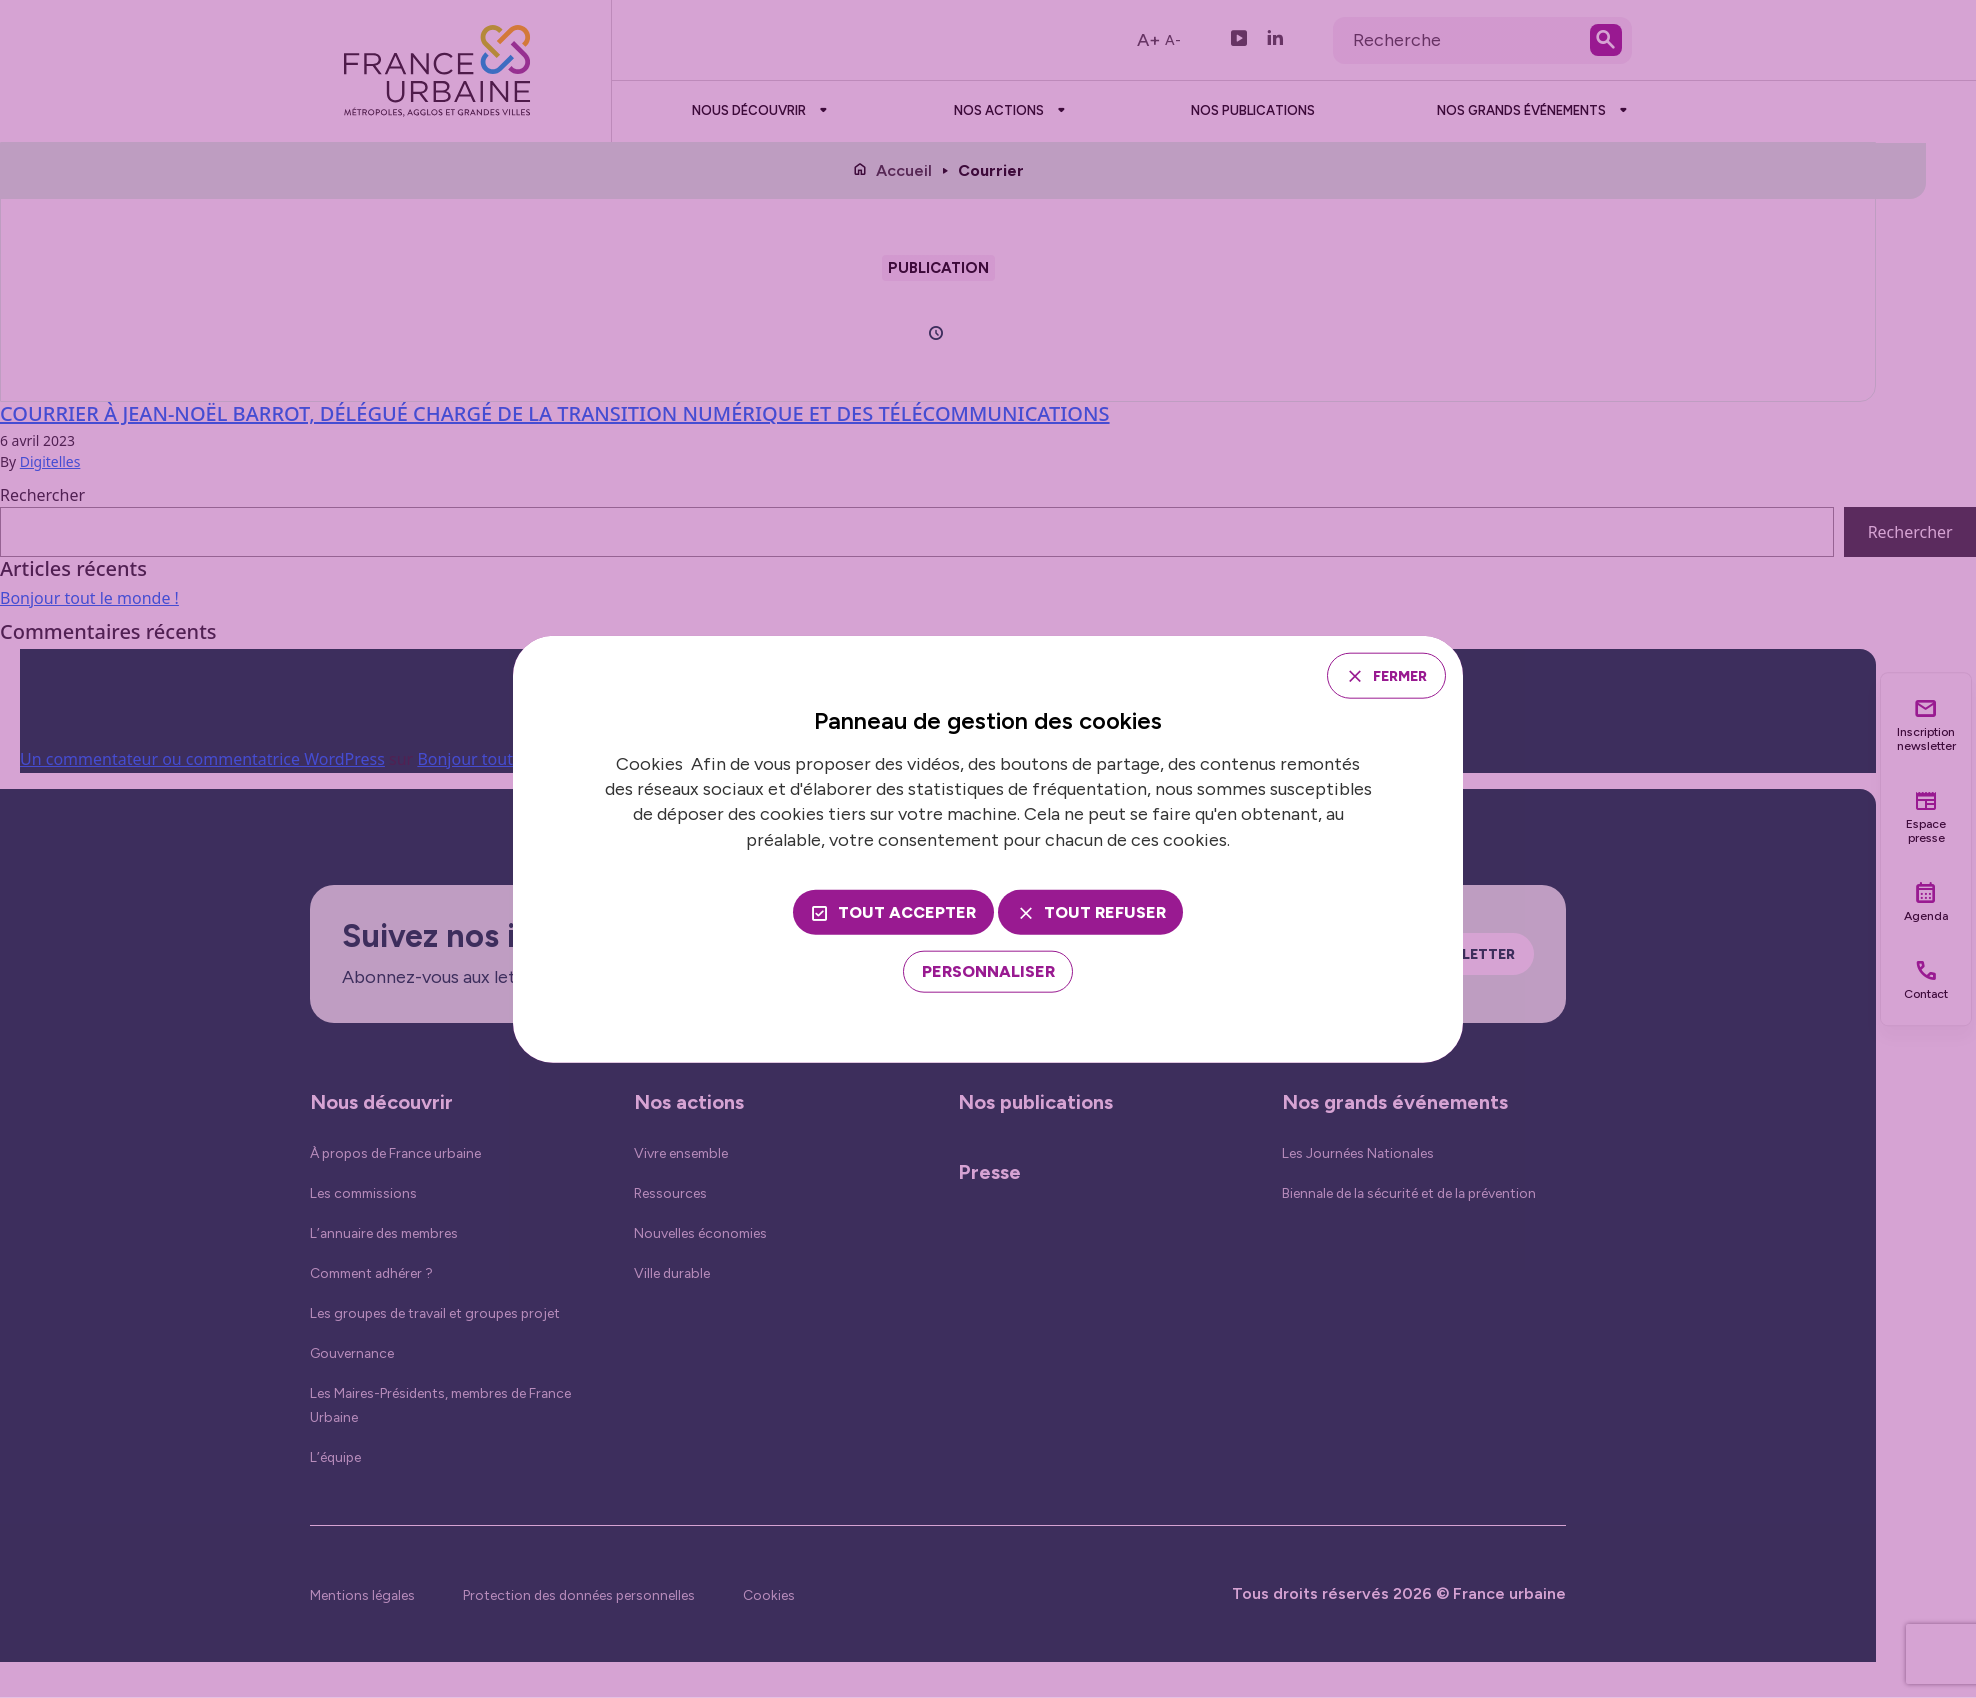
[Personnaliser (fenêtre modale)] (988, 974)
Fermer (1390, 674)
